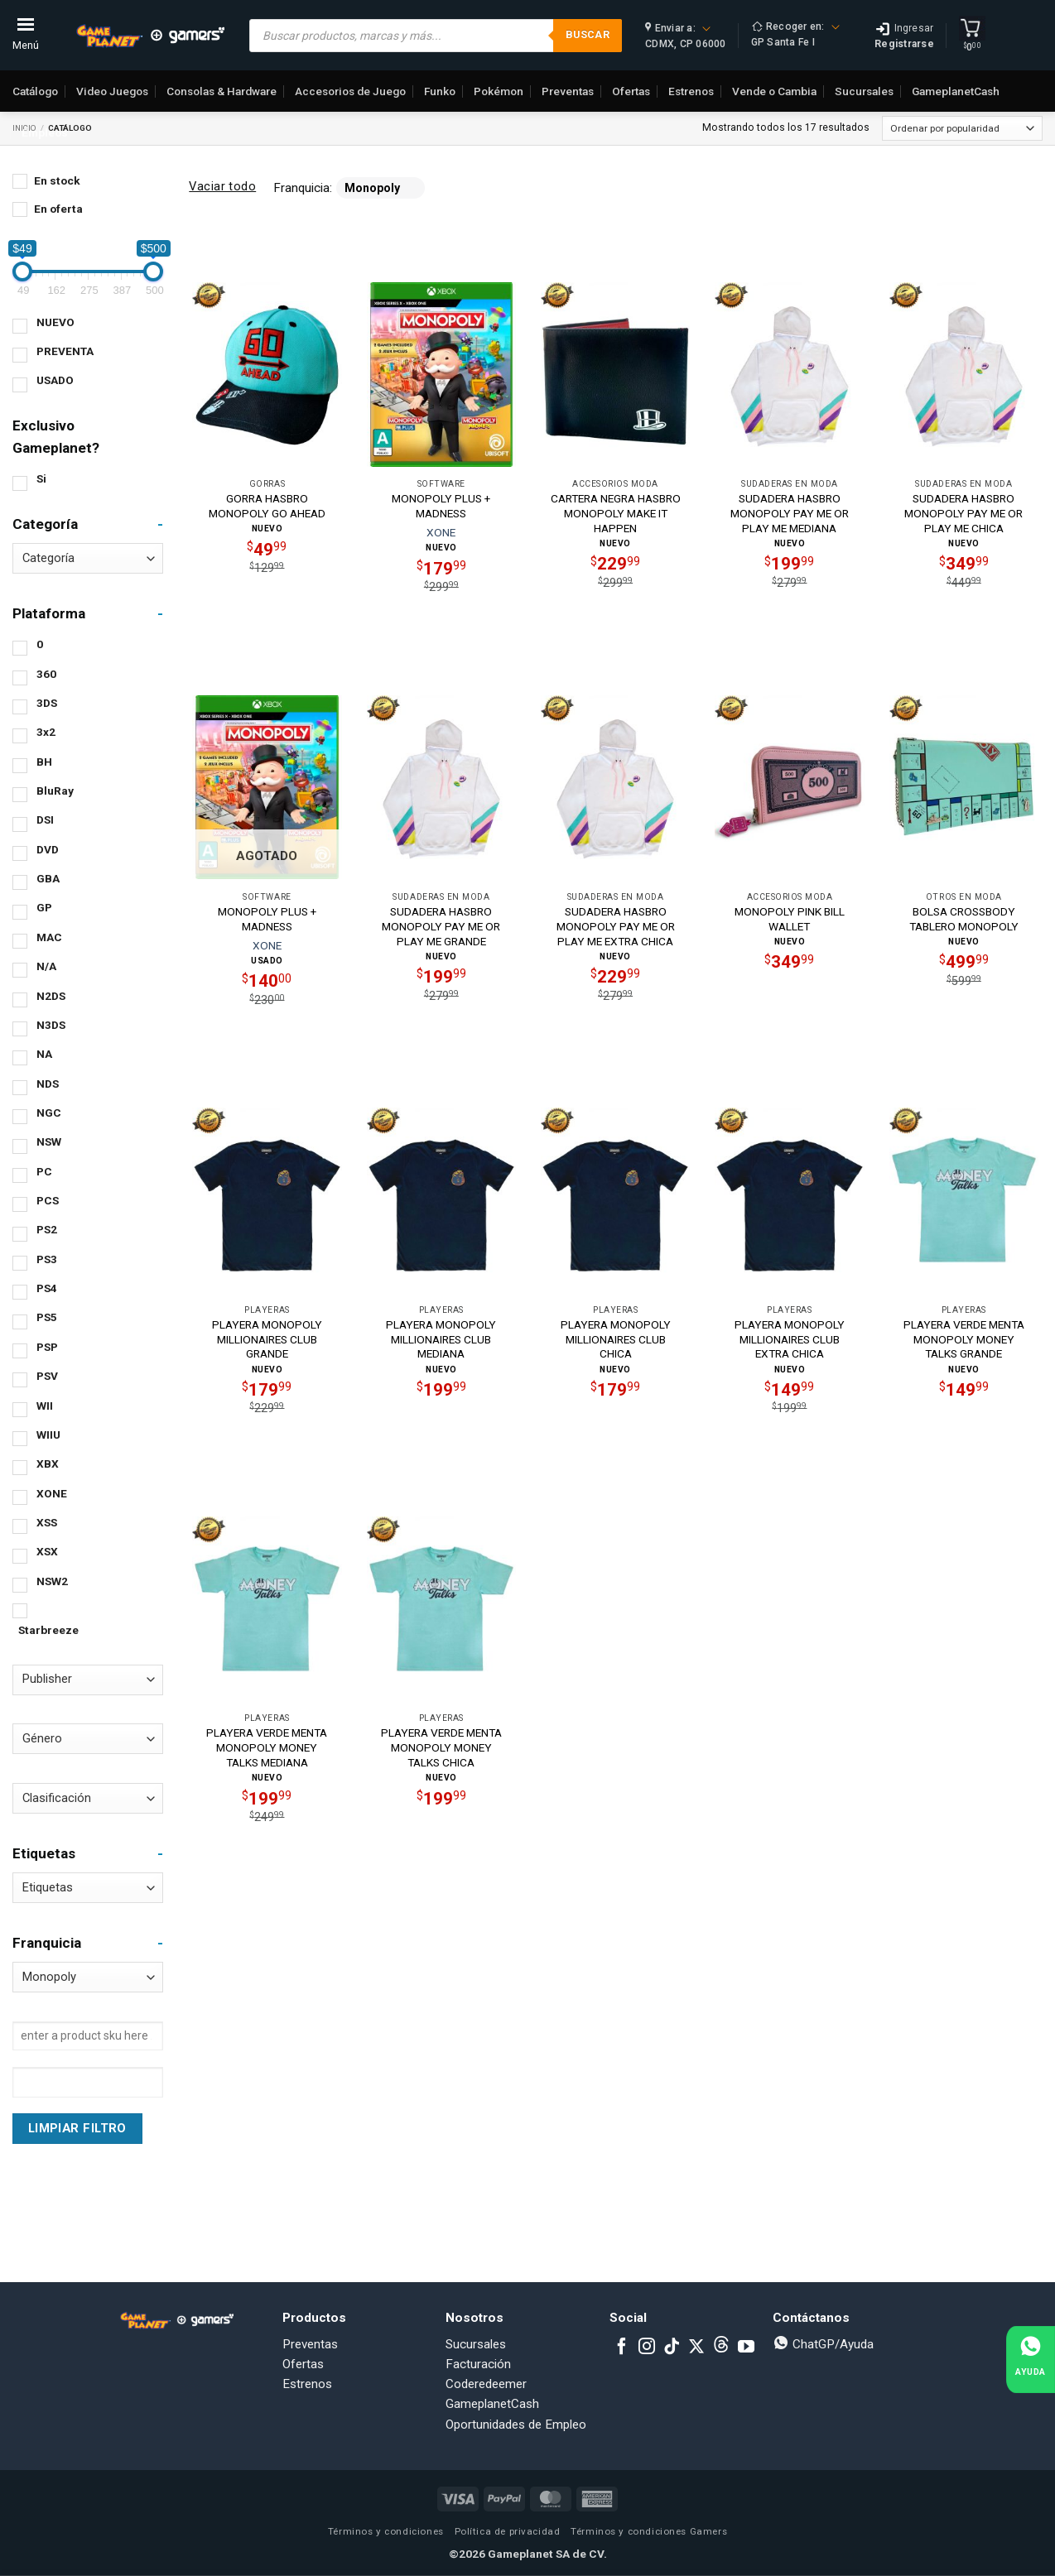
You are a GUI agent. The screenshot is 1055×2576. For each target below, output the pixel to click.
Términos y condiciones (386, 2531)
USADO (55, 380)
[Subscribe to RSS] (721, 2347)
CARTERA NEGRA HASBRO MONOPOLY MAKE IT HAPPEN (616, 513)
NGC (48, 1112)
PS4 (46, 1288)
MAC (49, 937)
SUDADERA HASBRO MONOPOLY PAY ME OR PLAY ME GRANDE (441, 926)
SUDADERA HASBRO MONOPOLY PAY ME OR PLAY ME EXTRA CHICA (615, 926)
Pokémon (498, 91)
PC (44, 1171)
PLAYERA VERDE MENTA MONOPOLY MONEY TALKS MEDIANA (266, 1747)
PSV (47, 1375)
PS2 (46, 1229)
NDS (47, 1083)
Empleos (45, 132)
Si (41, 478)
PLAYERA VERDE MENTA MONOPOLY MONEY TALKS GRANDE (963, 1339)
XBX (47, 1463)
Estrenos (691, 91)
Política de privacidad (508, 2531)
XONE (51, 1493)
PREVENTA (65, 351)
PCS (47, 1200)
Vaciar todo (222, 186)
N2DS (50, 995)
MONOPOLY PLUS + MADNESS (441, 506)
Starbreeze (48, 1629)
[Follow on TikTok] (671, 2347)
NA (44, 1053)
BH (44, 761)
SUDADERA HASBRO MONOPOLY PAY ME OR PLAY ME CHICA (963, 513)
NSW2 (52, 1581)
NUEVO (55, 322)
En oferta (58, 208)
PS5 (46, 1317)
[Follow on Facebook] (622, 2347)
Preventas (568, 91)
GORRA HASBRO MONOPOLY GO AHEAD (267, 506)
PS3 (46, 1259)
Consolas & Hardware (221, 91)
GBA (48, 878)
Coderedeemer (486, 2384)
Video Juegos (112, 91)
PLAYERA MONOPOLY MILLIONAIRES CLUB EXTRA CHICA (790, 1339)
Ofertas (631, 91)
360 (46, 673)
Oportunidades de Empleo (516, 2424)
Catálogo (35, 91)
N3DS (50, 1024)
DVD (47, 849)
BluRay (55, 790)
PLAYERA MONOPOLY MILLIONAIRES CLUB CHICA (616, 1339)
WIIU (48, 1434)
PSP (47, 1346)
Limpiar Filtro (77, 2128)
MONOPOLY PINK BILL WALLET (790, 919)
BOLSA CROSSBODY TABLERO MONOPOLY (964, 919)
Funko (439, 91)
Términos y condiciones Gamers (649, 2531)
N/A (46, 966)
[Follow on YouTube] (746, 2347)
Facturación (478, 2364)
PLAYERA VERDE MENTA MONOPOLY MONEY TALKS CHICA (441, 1747)
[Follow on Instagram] (646, 2347)
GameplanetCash (956, 91)
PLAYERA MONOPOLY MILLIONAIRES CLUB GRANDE (267, 1339)
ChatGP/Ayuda (823, 2344)
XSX (47, 1551)
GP (44, 907)
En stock (57, 180)
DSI (45, 819)
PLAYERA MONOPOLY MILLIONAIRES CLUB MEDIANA (441, 1339)
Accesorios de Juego (350, 91)
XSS (46, 1522)
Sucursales (864, 91)
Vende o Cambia (774, 91)
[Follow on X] (696, 2347)
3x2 (45, 731)
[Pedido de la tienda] (962, 128)
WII (44, 1405)
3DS (46, 702)
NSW (48, 1141)
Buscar (587, 34)
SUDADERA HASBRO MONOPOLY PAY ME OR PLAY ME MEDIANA (789, 513)
